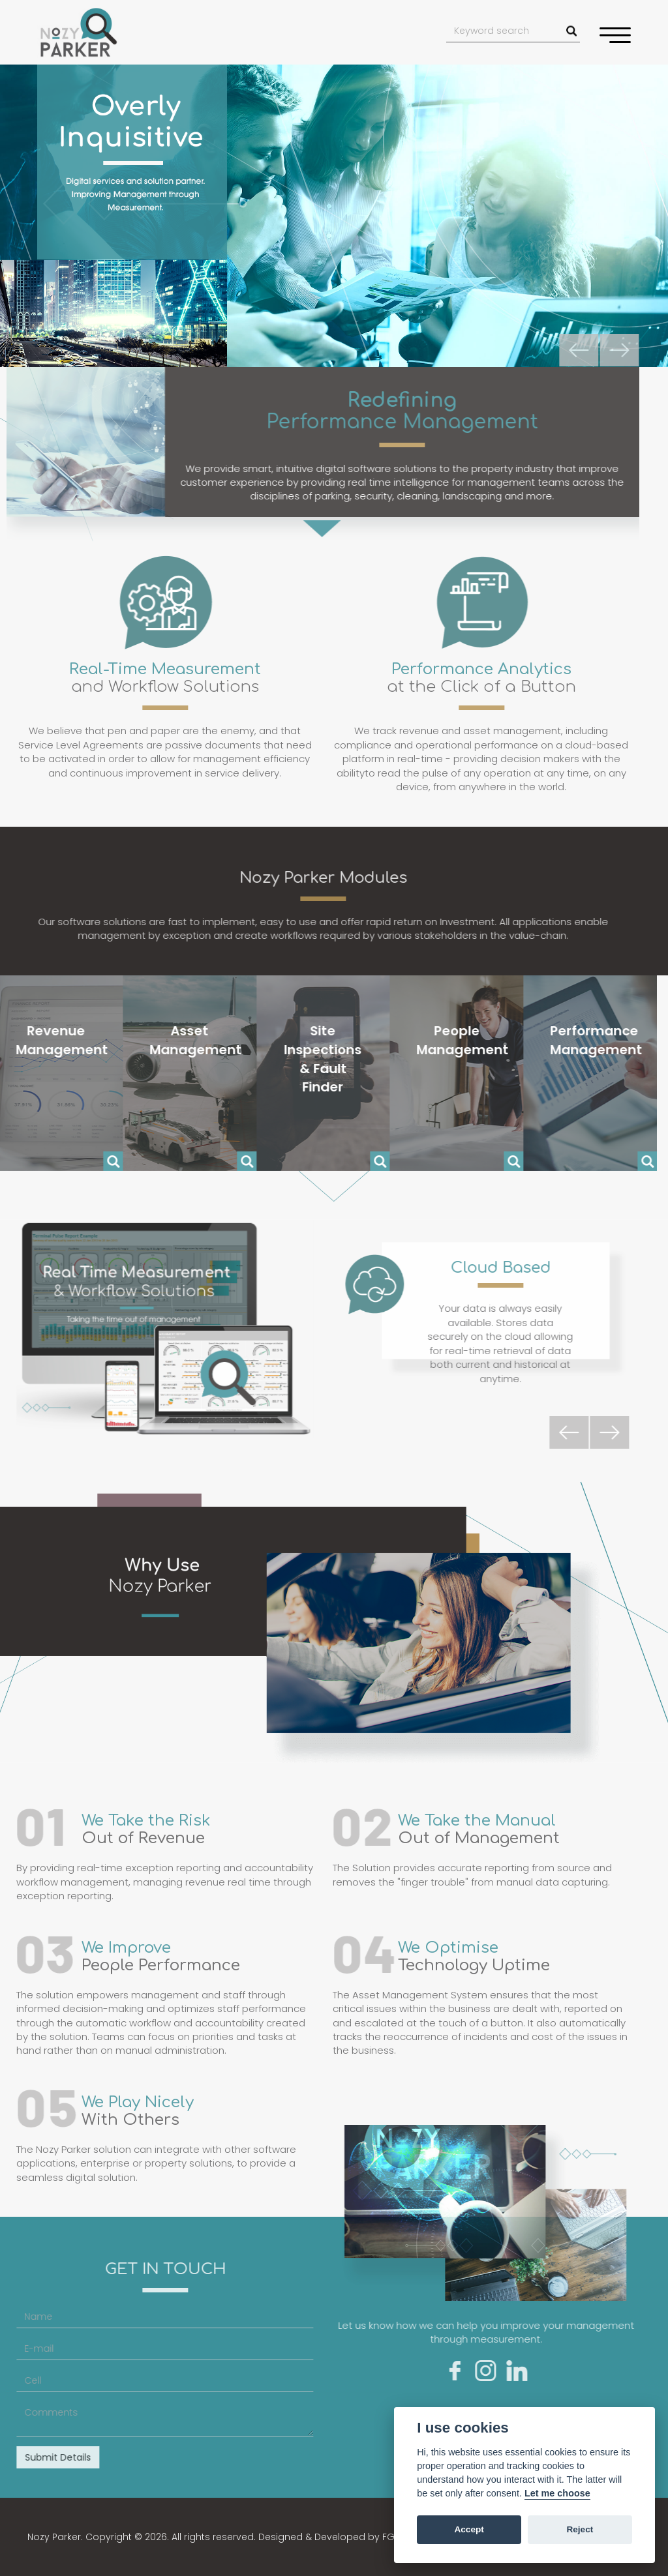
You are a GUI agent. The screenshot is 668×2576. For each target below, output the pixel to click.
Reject (579, 2529)
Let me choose (557, 2493)
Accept (468, 2529)
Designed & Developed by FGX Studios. (348, 2536)
